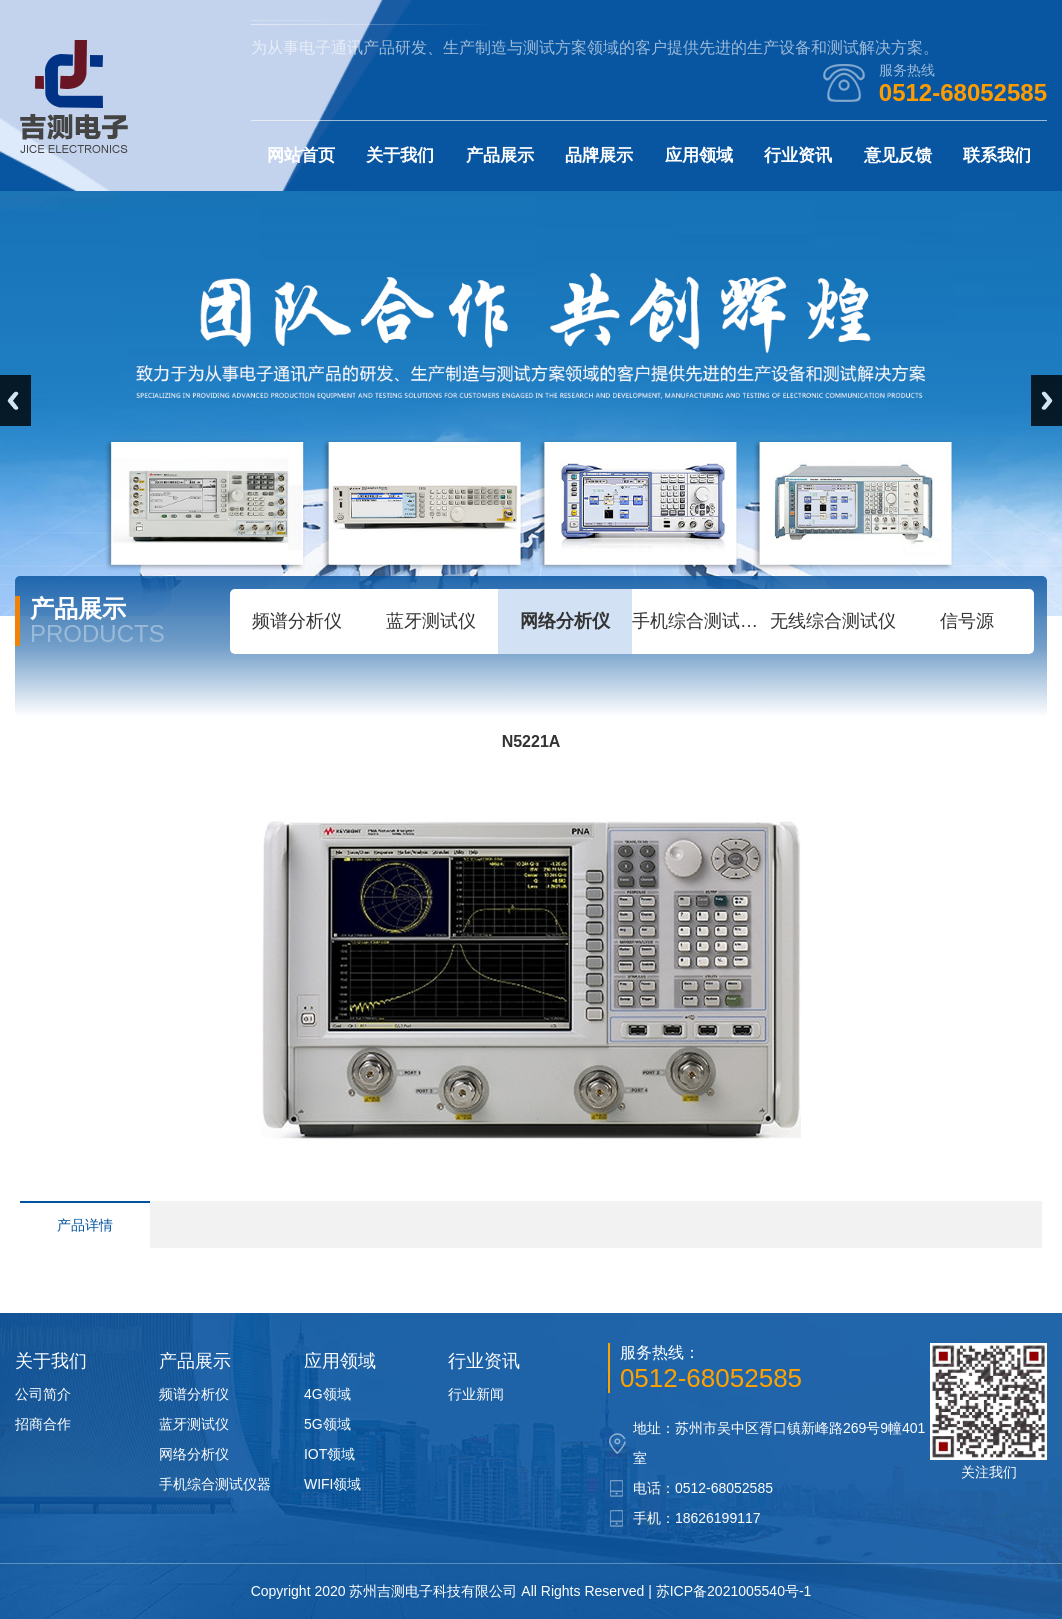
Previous (15, 400)
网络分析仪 (565, 621)
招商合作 (43, 1424)
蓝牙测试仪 (431, 621)
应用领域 (699, 155)
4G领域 (327, 1394)
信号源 (967, 621)
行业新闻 (476, 1394)
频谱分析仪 (297, 621)
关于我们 (400, 155)
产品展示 (500, 155)
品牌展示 (599, 155)
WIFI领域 (333, 1484)
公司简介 (43, 1394)
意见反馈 (898, 155)
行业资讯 (798, 155)
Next (1046, 400)
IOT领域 (329, 1454)
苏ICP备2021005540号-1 (734, 1591)
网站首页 (301, 155)
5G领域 (327, 1424)
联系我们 (997, 155)
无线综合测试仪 (833, 621)
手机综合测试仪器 (699, 621)
